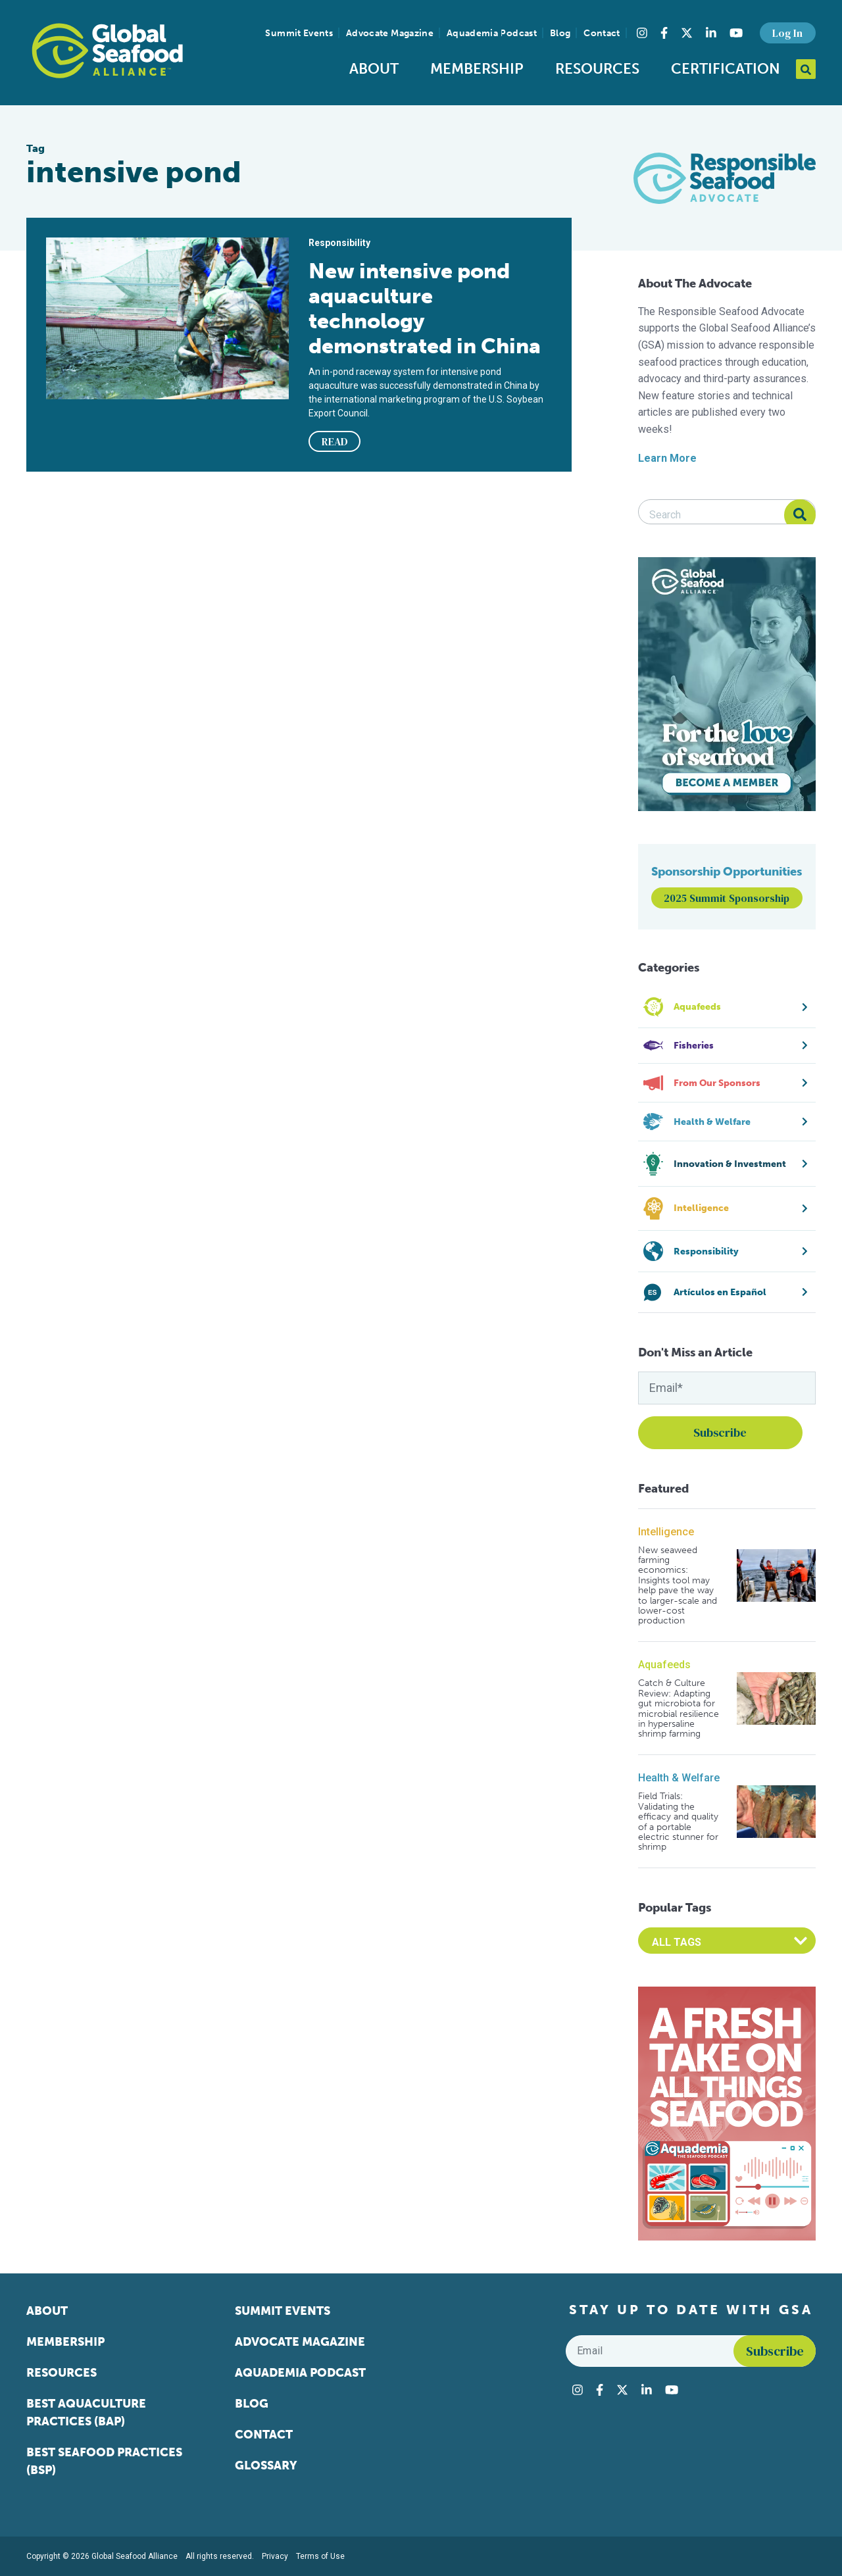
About (374, 69)
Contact (601, 33)
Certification (725, 69)
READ (335, 441)
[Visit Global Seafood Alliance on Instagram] (642, 33)
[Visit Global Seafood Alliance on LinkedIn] (711, 33)
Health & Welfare (679, 1777)
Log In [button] (787, 33)
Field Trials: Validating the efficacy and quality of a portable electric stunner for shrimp (678, 1821)
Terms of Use (320, 2556)
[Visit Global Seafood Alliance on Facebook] (664, 33)
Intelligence (666, 1531)
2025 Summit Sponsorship (726, 898)
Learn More (667, 458)
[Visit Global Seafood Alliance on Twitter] (686, 33)
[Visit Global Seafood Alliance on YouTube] (736, 33)
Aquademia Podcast (492, 33)
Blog (560, 33)
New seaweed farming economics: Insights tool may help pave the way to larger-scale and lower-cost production (677, 1585)
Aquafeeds (664, 1664)
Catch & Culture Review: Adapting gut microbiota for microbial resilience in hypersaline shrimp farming (678, 1708)
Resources (597, 69)
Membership (477, 69)
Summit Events (299, 33)
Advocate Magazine (389, 33)
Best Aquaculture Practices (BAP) (86, 2412)
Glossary (266, 2465)
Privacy (275, 2556)
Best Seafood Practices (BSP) (104, 2461)
